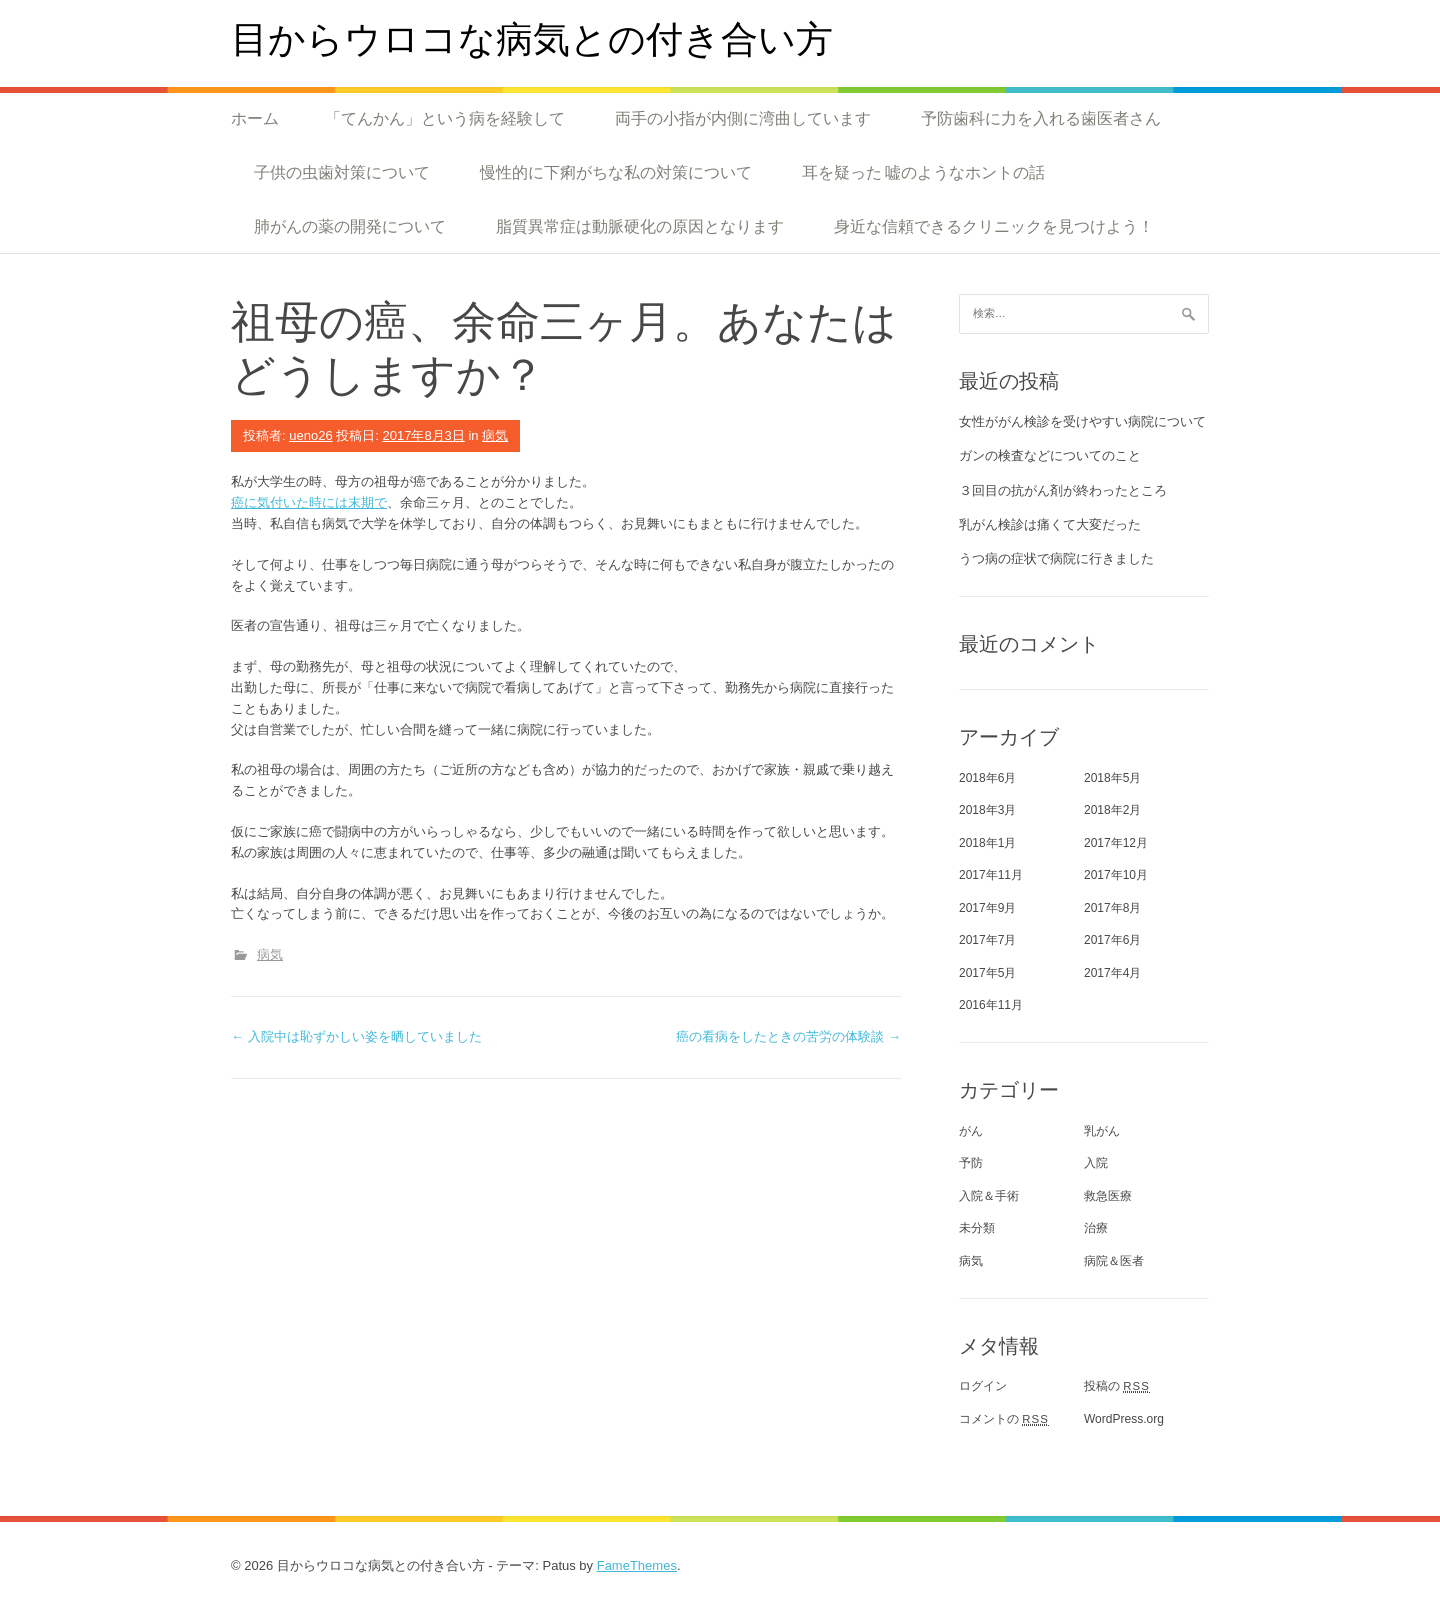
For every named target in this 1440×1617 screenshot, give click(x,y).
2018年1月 (987, 843)
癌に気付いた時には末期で (309, 502)
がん (971, 1131)
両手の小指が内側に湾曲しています (743, 118)
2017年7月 (987, 940)
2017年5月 (987, 973)
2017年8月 (1112, 908)
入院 (1096, 1163)
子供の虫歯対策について (342, 172)
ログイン (983, 1386)
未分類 (977, 1228)
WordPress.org (1124, 1419)
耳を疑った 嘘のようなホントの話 (923, 172)
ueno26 (310, 435)
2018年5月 (1112, 778)
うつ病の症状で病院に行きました (1056, 558)
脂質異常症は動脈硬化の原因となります (640, 226)
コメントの (1004, 1419)
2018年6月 (987, 778)
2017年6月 (1112, 940)
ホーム (255, 118)
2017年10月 (1116, 875)
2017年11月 (991, 875)
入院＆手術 (989, 1196)
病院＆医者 (1114, 1261)
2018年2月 (1112, 810)
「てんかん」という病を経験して (445, 118)
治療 (1096, 1228)
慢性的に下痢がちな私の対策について (616, 172)
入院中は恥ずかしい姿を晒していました (356, 1036)
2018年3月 (987, 810)
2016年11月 (991, 1005)
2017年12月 (1116, 843)
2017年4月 (1112, 973)
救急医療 (1108, 1196)
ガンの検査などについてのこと (1050, 455)
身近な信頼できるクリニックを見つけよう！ (994, 226)
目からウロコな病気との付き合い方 (532, 37)
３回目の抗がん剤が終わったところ (1063, 490)
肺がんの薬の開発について (350, 226)
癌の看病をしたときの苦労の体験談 (788, 1036)
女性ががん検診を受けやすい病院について (1082, 421)
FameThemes (637, 1565)
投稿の (1117, 1386)
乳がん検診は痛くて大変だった (1050, 524)
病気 (495, 435)
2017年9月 (987, 908)
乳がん (1102, 1131)
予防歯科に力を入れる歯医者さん (1041, 118)
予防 (971, 1163)
